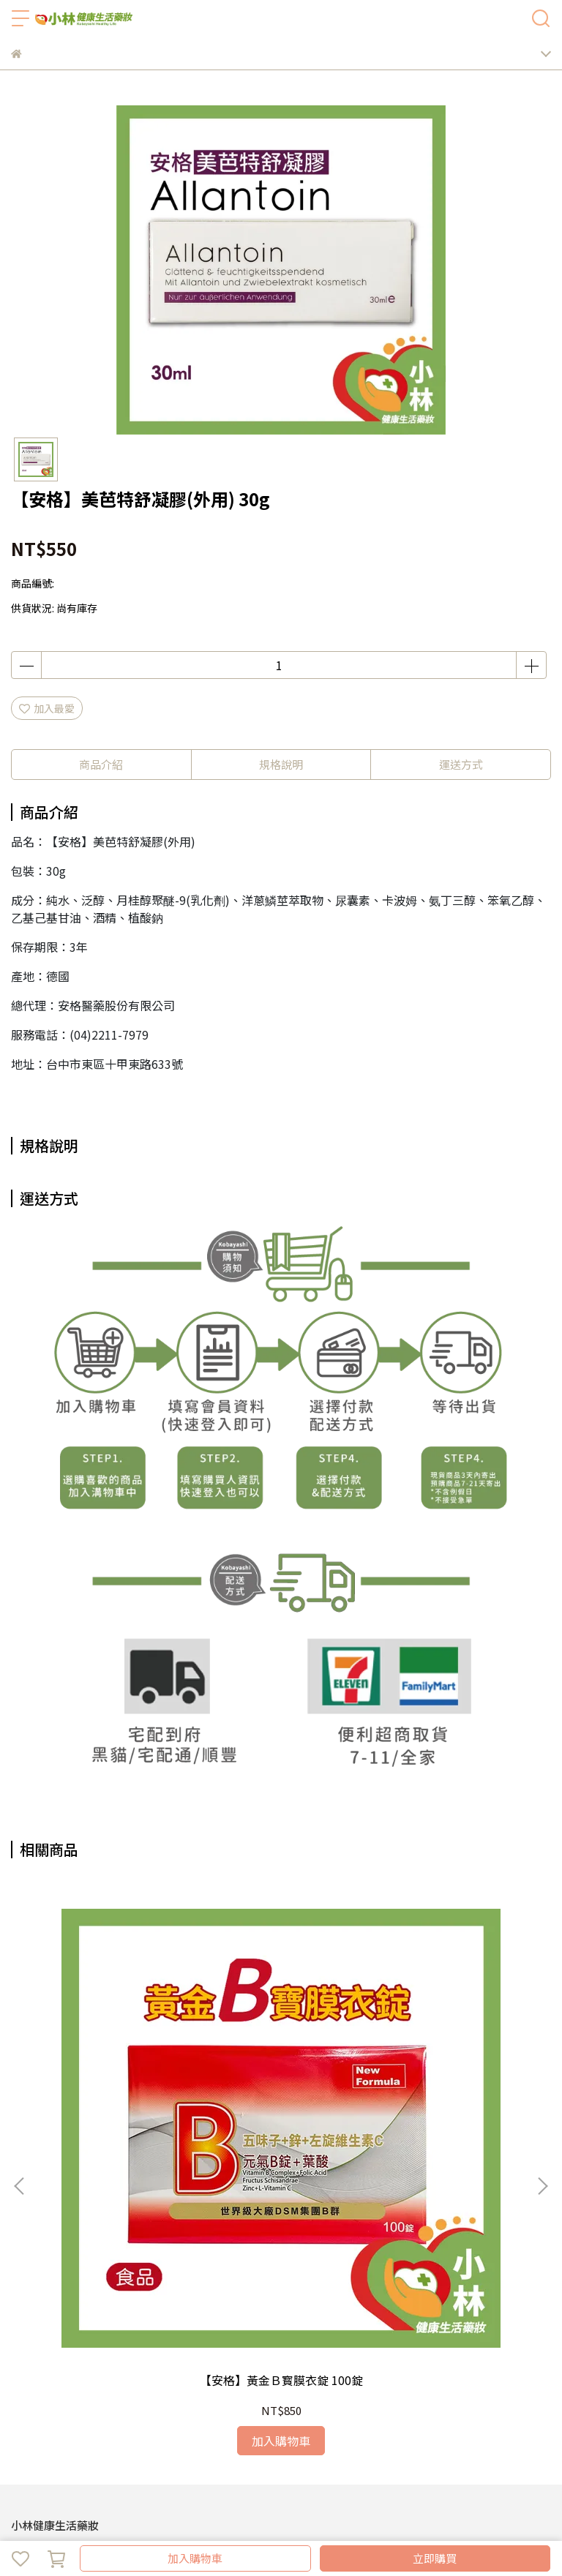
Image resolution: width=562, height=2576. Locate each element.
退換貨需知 (112, 2334)
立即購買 (435, 2558)
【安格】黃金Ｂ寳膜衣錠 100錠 (110, 2047)
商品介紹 (101, 764)
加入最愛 (47, 708)
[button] (542, 2016)
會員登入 (166, 2334)
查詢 (21, 2334)
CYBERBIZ (419, 2520)
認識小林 (31, 2393)
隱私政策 (214, 2334)
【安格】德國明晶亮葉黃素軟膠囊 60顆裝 (451, 2047)
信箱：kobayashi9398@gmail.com (95, 2274)
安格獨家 (196, 2393)
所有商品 (390, 2393)
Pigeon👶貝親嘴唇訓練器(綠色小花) (281, 2047)
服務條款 (262, 2334)
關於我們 (59, 2334)
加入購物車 (195, 2558)
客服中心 (438, 2393)
